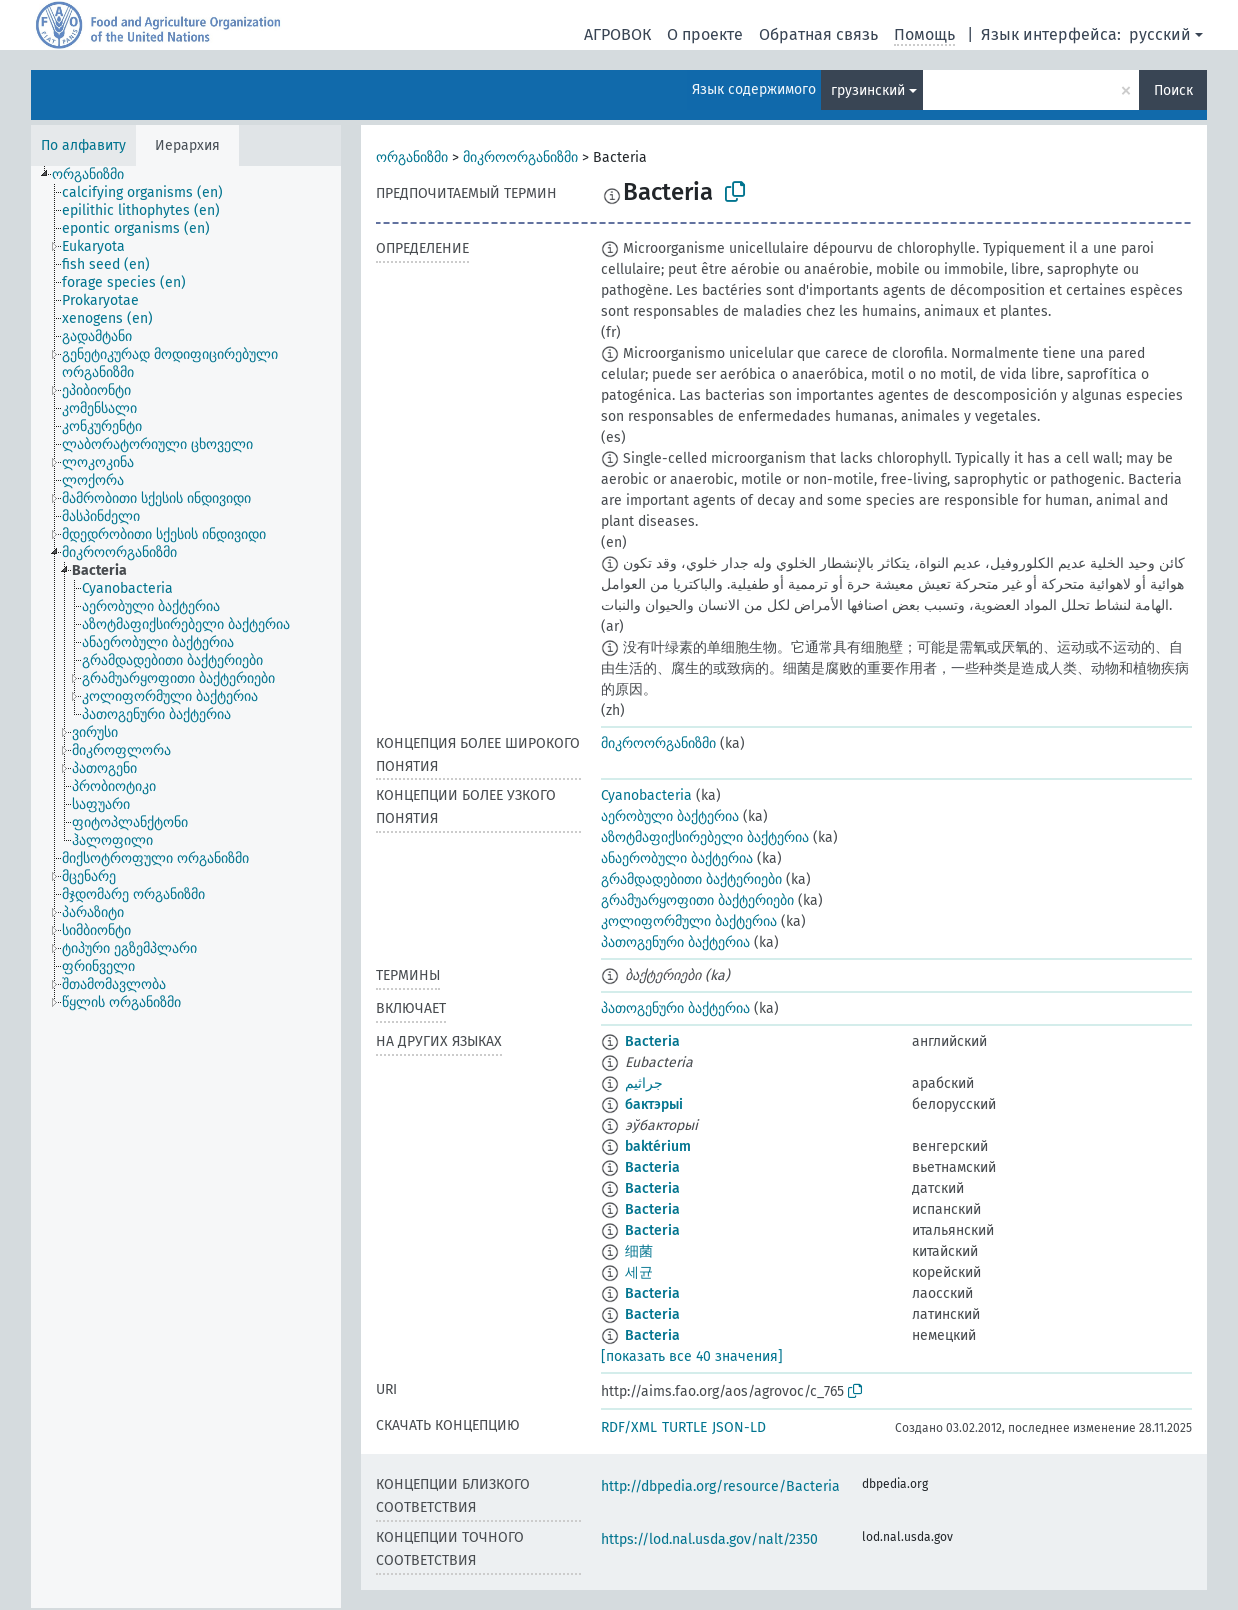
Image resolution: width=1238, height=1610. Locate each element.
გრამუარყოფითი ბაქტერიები (697, 900)
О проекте (705, 34)
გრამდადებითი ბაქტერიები (691, 879)
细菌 (639, 1251)
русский (1160, 34)
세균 (639, 1272)
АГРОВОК (617, 34)
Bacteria (652, 1041)
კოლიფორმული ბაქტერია (689, 921)
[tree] (186, 887)
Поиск (1173, 90)
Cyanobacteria (646, 795)
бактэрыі (654, 1104)
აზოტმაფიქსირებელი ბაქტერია (705, 837)
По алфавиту (83, 145)
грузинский (868, 90)
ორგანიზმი (412, 157)
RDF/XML (629, 1427)
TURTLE (684, 1427)
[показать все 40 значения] (692, 1356)
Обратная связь (818, 34)
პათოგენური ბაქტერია (675, 942)
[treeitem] (96, 175)
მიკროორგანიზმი (520, 157)
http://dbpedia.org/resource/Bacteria (720, 1486)
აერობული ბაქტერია (670, 816)
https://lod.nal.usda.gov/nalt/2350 (709, 1539)
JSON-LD (739, 1427)
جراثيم (644, 1083)
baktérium (658, 1146)
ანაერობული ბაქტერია (677, 858)
